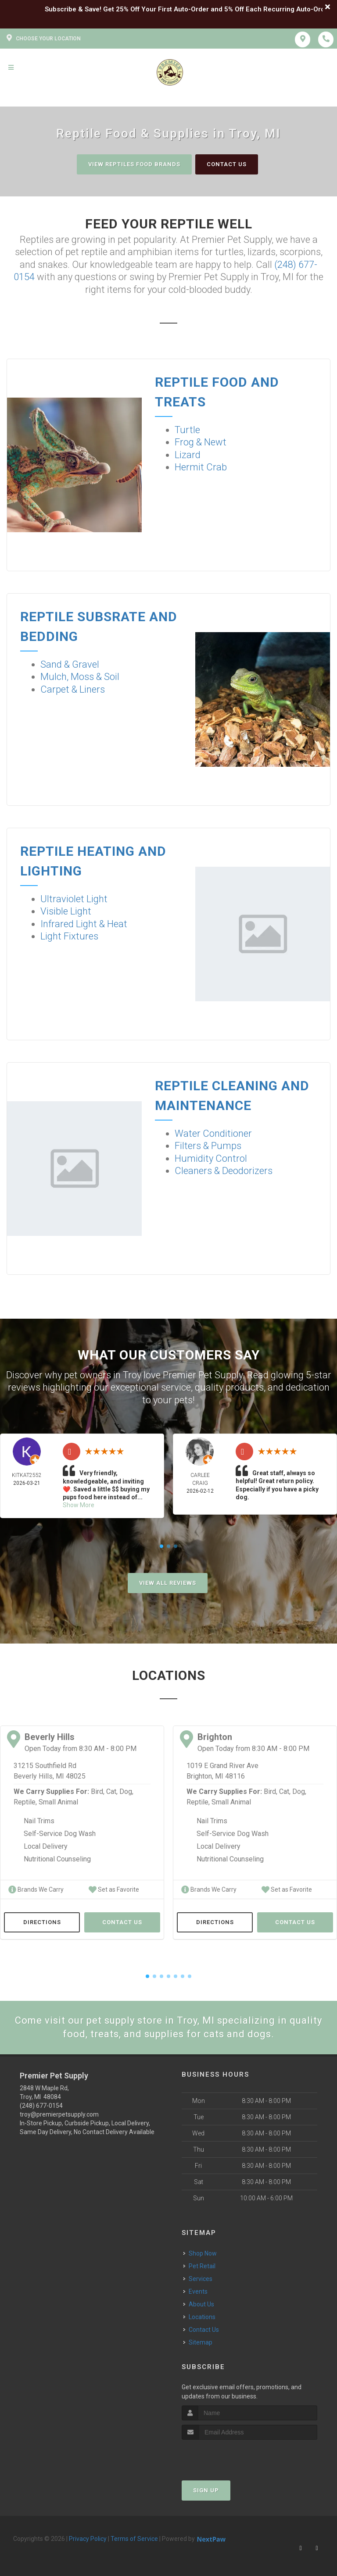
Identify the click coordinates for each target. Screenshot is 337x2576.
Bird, (97, 1791)
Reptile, (25, 1802)
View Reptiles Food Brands (134, 164)
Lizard (188, 454)
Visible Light (65, 911)
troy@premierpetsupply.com (59, 2114)
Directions (42, 1922)
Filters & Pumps (208, 1145)
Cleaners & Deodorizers (223, 1170)
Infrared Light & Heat (83, 923)
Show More (78, 1505)
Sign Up (206, 2490)
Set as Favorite (114, 1889)
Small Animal (58, 1802)
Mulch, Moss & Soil (79, 676)
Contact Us (227, 164)
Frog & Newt (200, 442)
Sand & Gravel (69, 664)
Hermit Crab (201, 467)
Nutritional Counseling (57, 1859)
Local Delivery (46, 1846)
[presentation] (228, 2456)
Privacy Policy (88, 2538)
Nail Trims (39, 1821)
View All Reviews (167, 1583)
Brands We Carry (36, 1889)
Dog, (126, 1791)
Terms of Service (134, 2538)
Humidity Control (211, 1158)
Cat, (112, 1791)
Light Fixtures (69, 936)
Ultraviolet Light (74, 898)
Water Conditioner (213, 1133)
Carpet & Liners (72, 689)
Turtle (187, 429)
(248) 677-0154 (41, 2105)
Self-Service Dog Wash (60, 1833)
